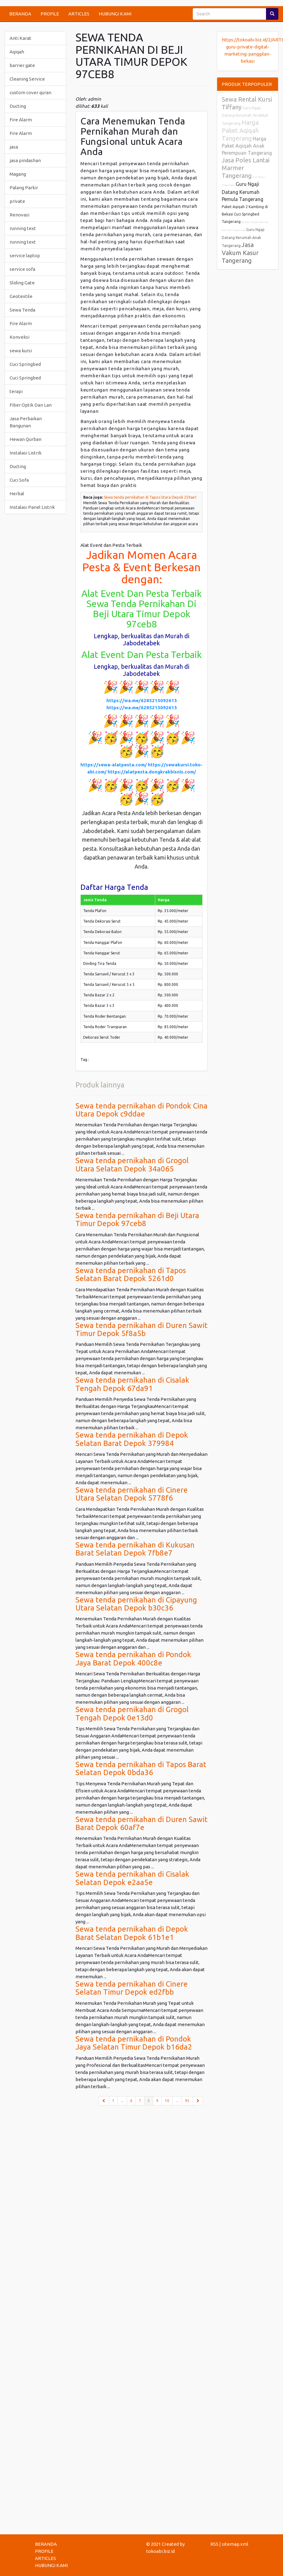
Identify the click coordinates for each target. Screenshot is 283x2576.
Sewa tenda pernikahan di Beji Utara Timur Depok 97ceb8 (137, 1219)
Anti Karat (20, 38)
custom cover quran (30, 92)
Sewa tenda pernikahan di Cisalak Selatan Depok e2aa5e (132, 1878)
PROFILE (50, 13)
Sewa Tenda (22, 309)
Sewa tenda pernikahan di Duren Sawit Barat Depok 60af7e (141, 1823)
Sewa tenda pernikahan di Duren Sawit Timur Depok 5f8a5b (141, 1329)
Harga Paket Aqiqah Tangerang (240, 130)
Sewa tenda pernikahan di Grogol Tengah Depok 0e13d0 (132, 1713)
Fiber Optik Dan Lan (31, 405)
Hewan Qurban (25, 439)
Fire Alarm (21, 119)
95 (187, 2101)
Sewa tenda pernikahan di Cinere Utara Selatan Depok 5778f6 (131, 1494)
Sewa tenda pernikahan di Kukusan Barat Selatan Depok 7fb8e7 (135, 1549)
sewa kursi (21, 350)
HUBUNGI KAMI (115, 13)
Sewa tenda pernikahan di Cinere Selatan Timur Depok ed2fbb (131, 1988)
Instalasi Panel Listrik (32, 507)
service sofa (22, 269)
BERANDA (20, 13)
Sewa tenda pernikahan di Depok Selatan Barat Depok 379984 (131, 1439)
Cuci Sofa (19, 480)
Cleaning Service (27, 79)
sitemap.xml (235, 2544)
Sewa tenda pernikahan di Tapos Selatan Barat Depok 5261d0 (130, 1274)
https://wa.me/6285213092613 (141, 700)
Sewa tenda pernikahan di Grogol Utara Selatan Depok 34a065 (132, 1164)
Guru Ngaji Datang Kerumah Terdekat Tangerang (245, 115)
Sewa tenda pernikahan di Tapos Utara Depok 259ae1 (150, 497)
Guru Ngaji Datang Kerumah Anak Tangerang (243, 238)
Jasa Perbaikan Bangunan (26, 422)
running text (23, 228)
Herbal (17, 493)
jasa (14, 146)
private (17, 201)
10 (167, 2101)
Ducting (18, 106)
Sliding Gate (22, 282)
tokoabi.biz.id (160, 2551)
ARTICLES (78, 13)
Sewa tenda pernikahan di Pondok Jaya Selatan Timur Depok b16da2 (133, 2043)
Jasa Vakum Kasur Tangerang (240, 252)
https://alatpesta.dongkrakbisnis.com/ (152, 771)
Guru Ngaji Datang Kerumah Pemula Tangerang (242, 191)
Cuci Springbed (25, 364)
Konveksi (19, 337)
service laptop (25, 255)
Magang (18, 174)
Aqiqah (17, 51)
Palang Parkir (24, 187)
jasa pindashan (25, 160)
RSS (214, 2544)
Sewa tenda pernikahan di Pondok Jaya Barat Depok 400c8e (133, 1658)
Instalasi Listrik (25, 452)
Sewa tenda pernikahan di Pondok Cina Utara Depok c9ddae (141, 1110)
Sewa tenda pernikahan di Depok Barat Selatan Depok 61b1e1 (131, 1933)
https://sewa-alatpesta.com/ (113, 764)
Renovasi (19, 214)
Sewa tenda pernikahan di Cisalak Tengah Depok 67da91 (132, 1384)
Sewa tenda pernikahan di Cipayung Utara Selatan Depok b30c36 (136, 1604)
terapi (16, 391)
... (122, 2101)
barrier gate (22, 65)
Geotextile (21, 296)
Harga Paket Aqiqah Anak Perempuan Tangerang (247, 146)
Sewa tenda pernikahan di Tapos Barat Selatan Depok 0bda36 (140, 1768)
